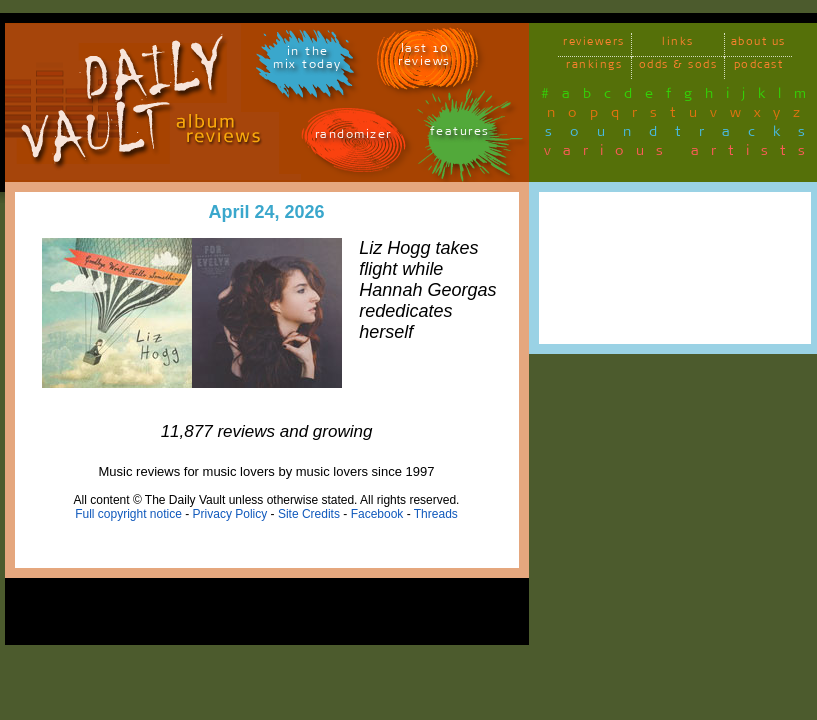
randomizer (353, 137)
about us (758, 44)
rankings (594, 67)
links (678, 44)
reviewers (594, 44)
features (460, 134)
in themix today (307, 61)
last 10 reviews (424, 58)
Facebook (377, 514)
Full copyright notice (128, 514)
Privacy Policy (230, 514)
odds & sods (678, 67)
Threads (436, 514)
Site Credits (309, 514)
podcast (759, 67)
